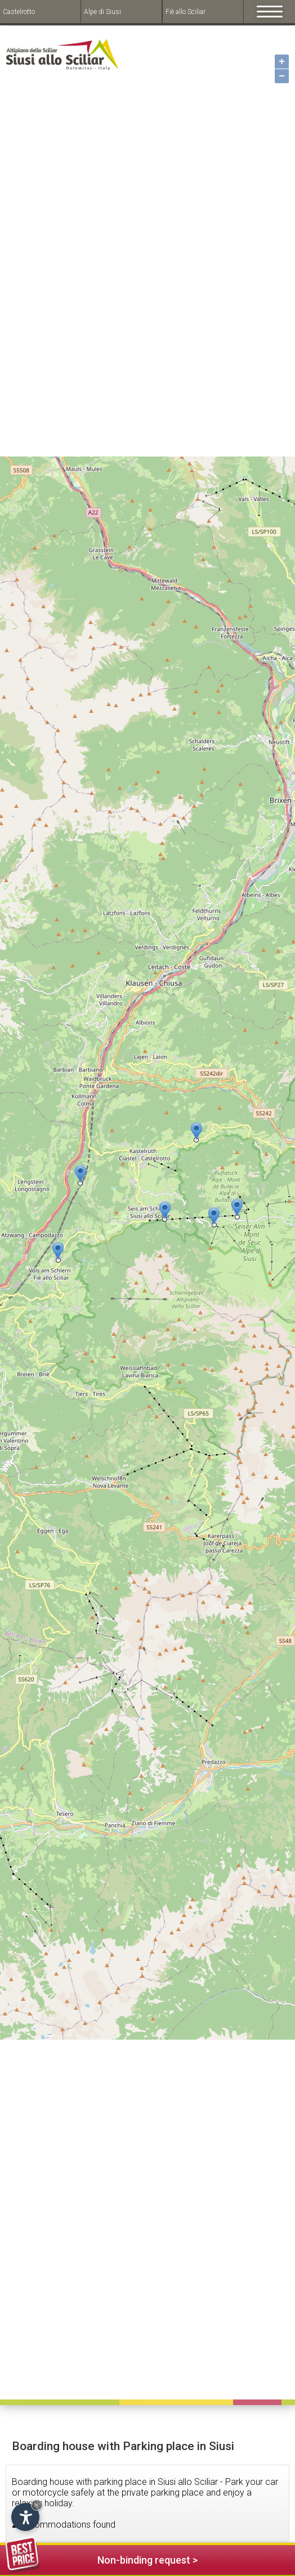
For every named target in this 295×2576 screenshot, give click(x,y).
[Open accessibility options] (25, 2517)
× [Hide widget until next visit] (36, 2505)
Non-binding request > (102, 2558)
